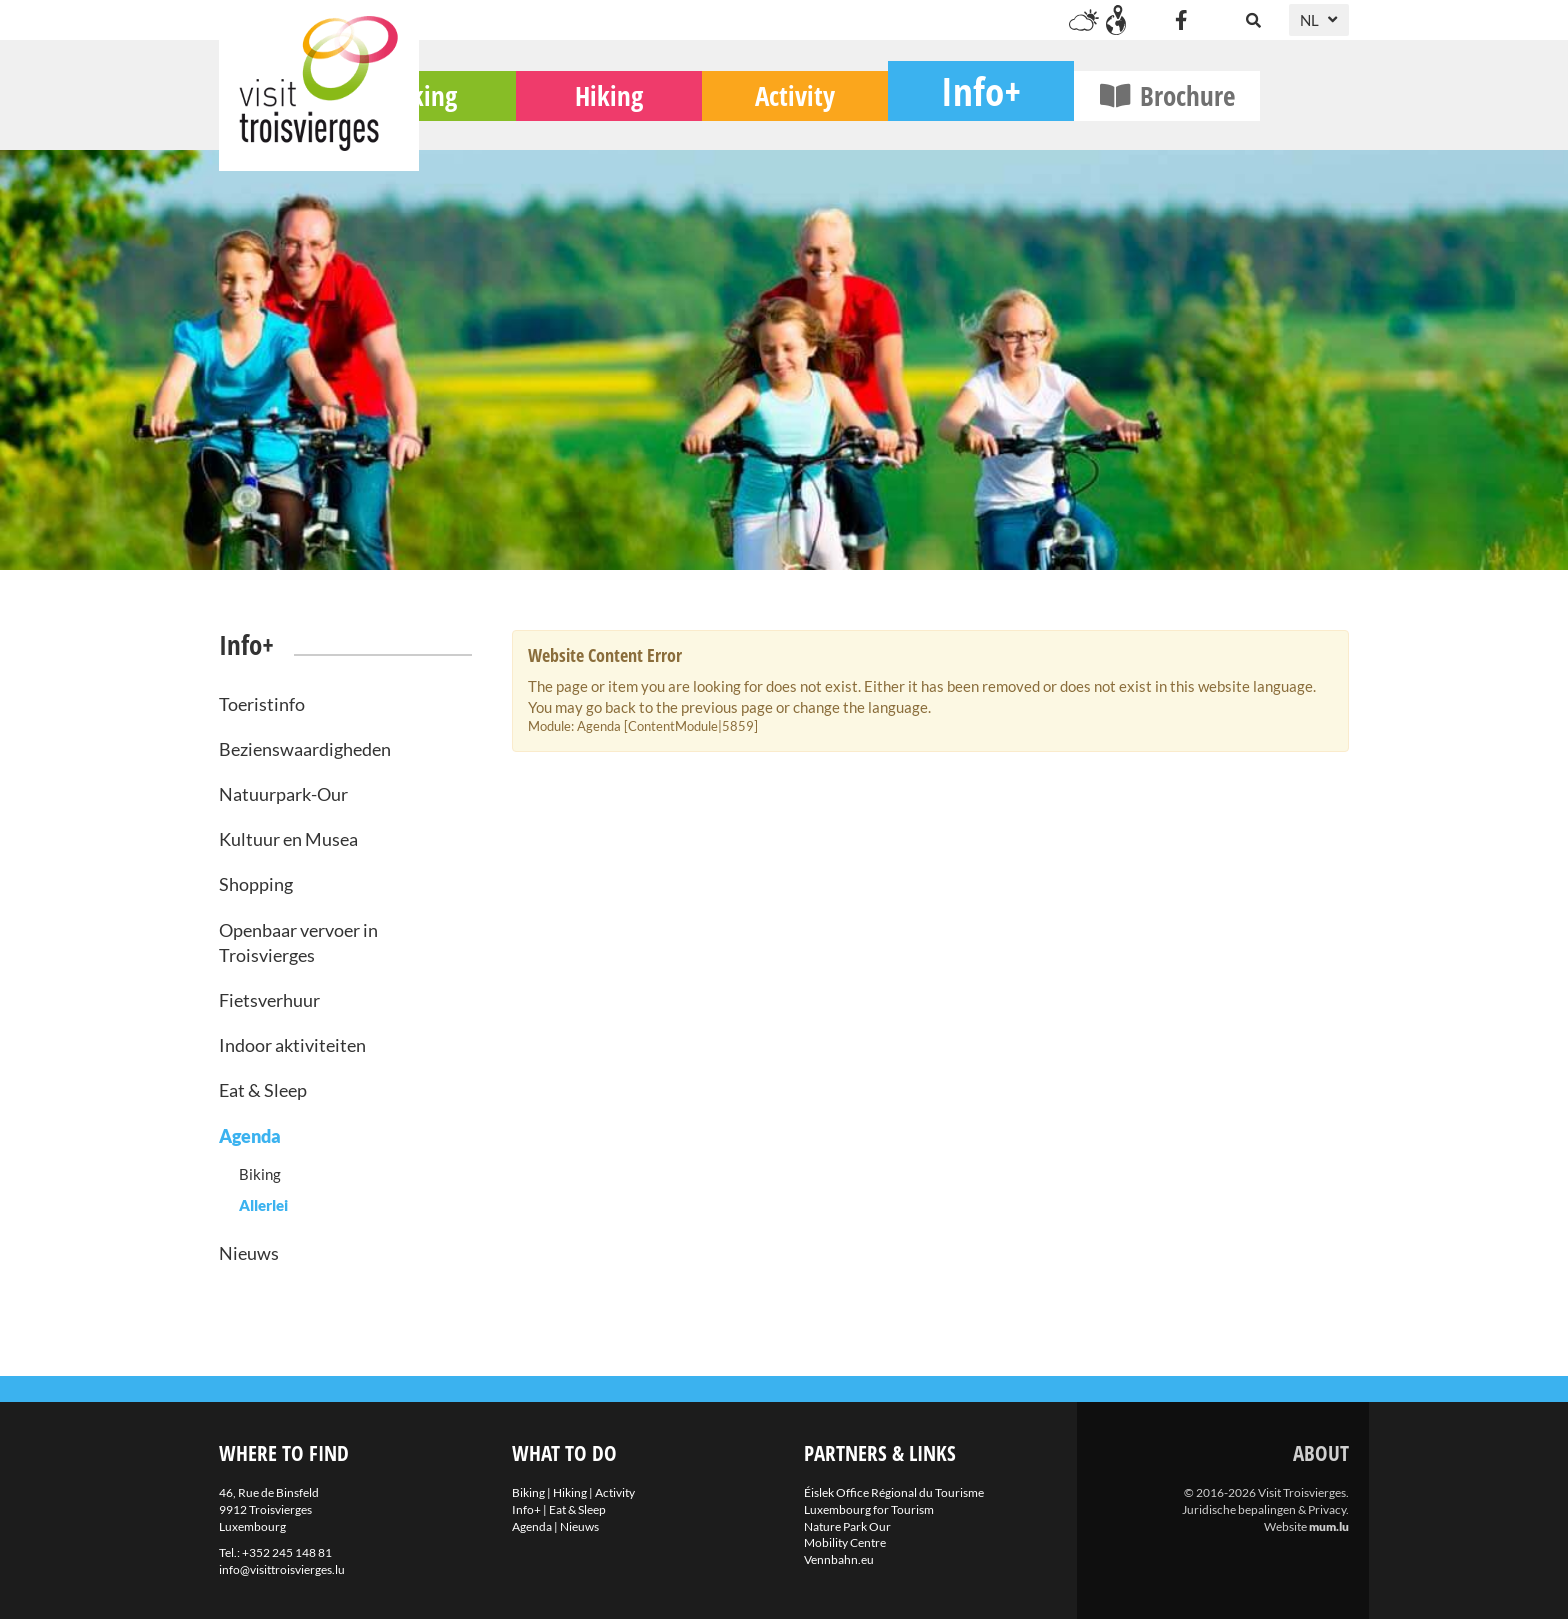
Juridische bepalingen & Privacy (1264, 1509)
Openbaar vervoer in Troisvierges (298, 942)
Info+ (1070, 115)
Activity (884, 120)
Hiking (698, 120)
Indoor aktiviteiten (292, 1045)
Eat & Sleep (263, 1090)
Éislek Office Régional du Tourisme (894, 1492)
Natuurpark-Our (283, 794)
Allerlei (263, 1205)
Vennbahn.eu (839, 1559)
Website (1285, 1526)
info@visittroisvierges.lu (282, 1569)
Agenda (250, 1136)
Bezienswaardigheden (305, 749)
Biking (512, 120)
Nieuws (249, 1253)
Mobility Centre (845, 1542)
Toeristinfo (262, 704)
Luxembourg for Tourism (869, 1509)
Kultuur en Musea (288, 839)
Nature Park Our (847, 1526)
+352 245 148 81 (287, 1552)
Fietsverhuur (269, 1000)
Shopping (256, 884)
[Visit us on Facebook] (1181, 20)
